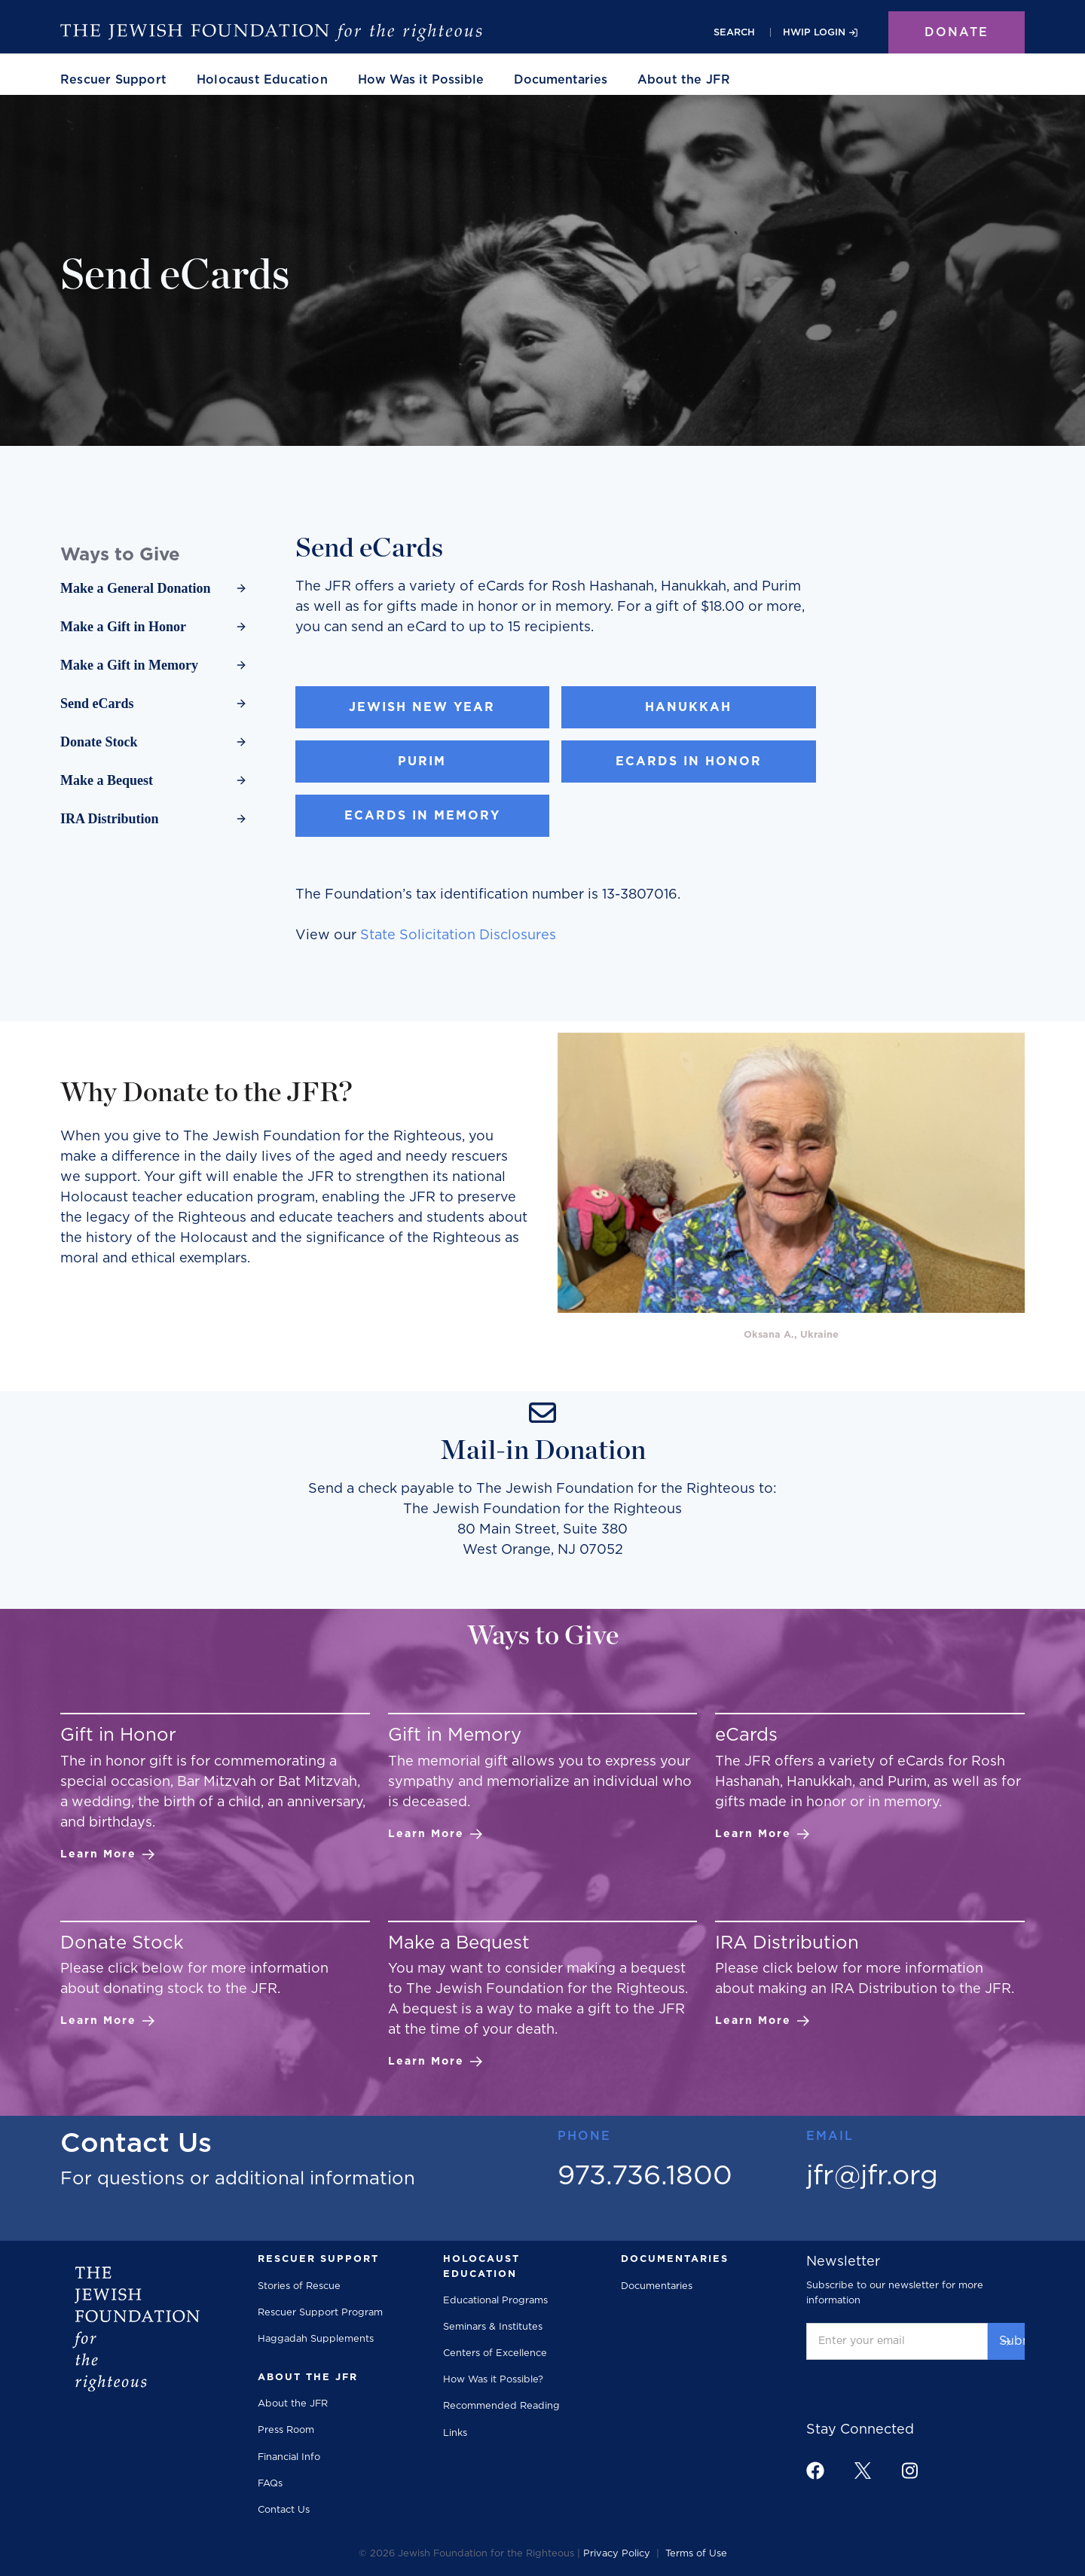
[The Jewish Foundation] (271, 32)
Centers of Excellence (495, 2353)
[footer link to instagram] (909, 2470)
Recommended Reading (501, 2406)
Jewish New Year (422, 707)
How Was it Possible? (493, 2380)
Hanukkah (688, 707)
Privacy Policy (616, 2554)
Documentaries (560, 80)
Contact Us (284, 2510)
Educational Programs (495, 2301)
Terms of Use (696, 2554)
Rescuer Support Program (320, 2313)
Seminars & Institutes (492, 2327)
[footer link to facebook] (815, 2471)
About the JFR (293, 2404)
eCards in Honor (689, 761)
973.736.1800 (645, 2176)
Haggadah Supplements (316, 2339)
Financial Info (289, 2457)
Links (455, 2433)
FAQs (270, 2484)
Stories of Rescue (299, 2286)
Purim (422, 761)
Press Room (286, 2430)
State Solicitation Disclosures (458, 935)
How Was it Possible (421, 80)
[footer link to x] (862, 2470)
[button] (113, 80)
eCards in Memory (422, 816)
